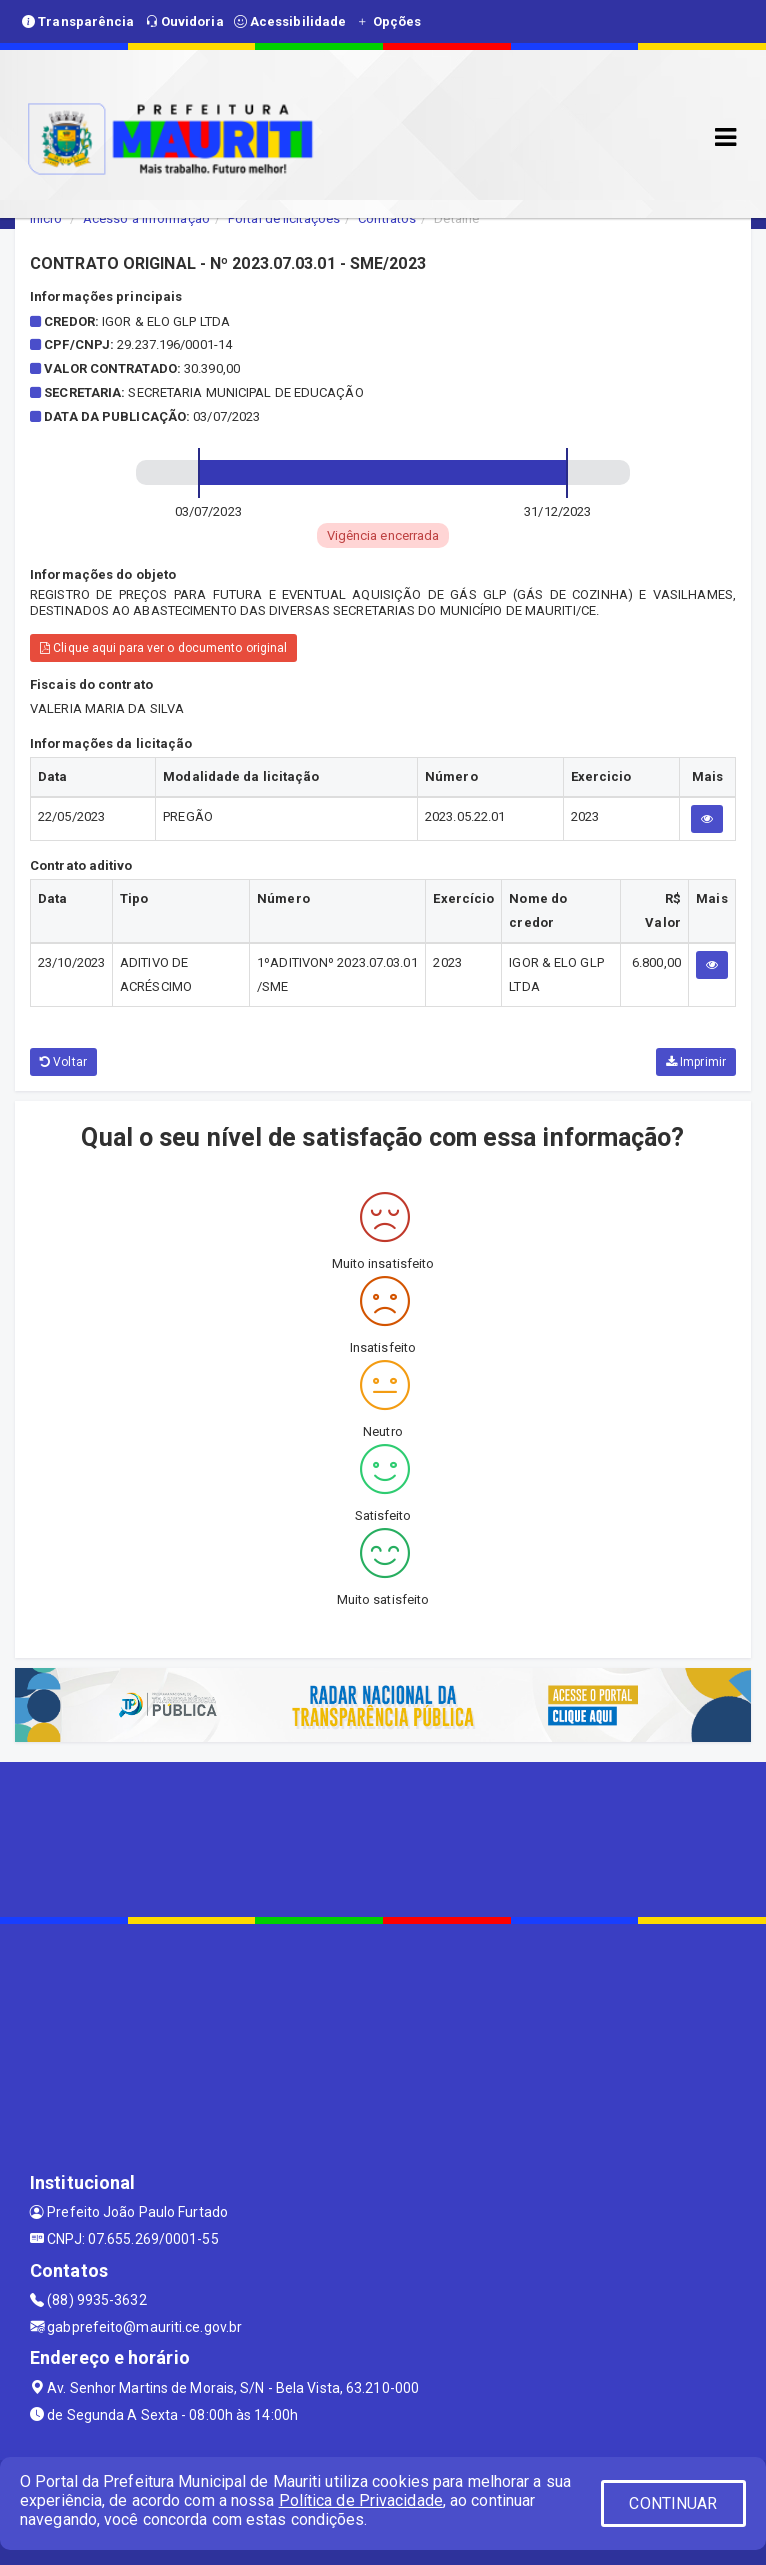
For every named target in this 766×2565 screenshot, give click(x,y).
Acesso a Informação (146, 218)
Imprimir (696, 1062)
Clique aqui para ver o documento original (163, 648)
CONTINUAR (673, 2503)
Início (46, 218)
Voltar (63, 1062)
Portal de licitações (284, 218)
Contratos (387, 218)
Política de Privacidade (361, 2500)
